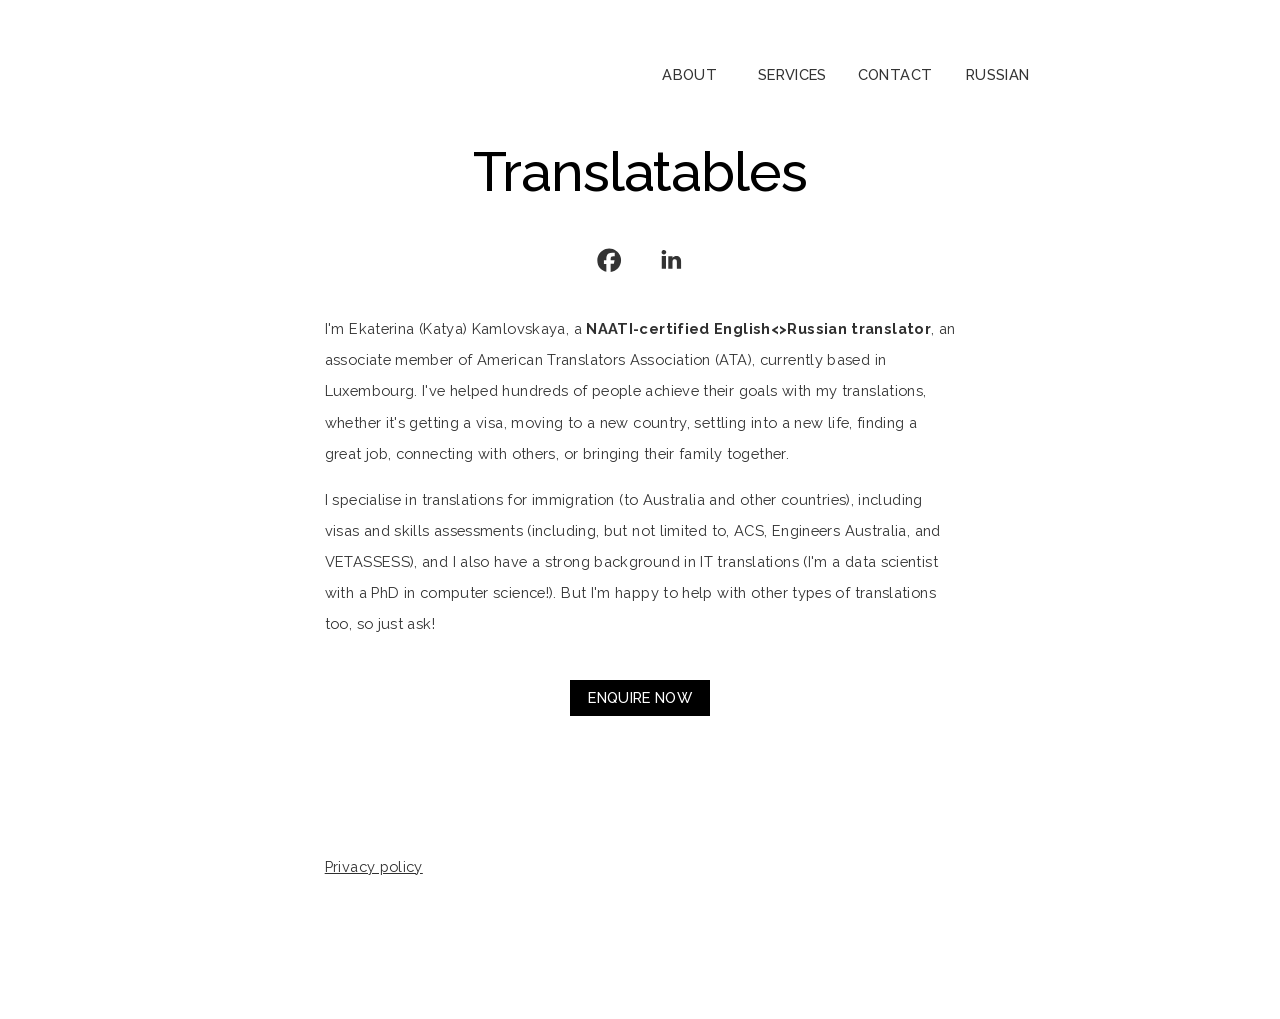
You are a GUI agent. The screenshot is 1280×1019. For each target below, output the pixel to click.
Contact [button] (895, 74)
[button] (609, 260)
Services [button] (792, 74)
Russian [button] (998, 74)
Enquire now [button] (640, 697)
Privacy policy (374, 866)
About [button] (689, 74)
